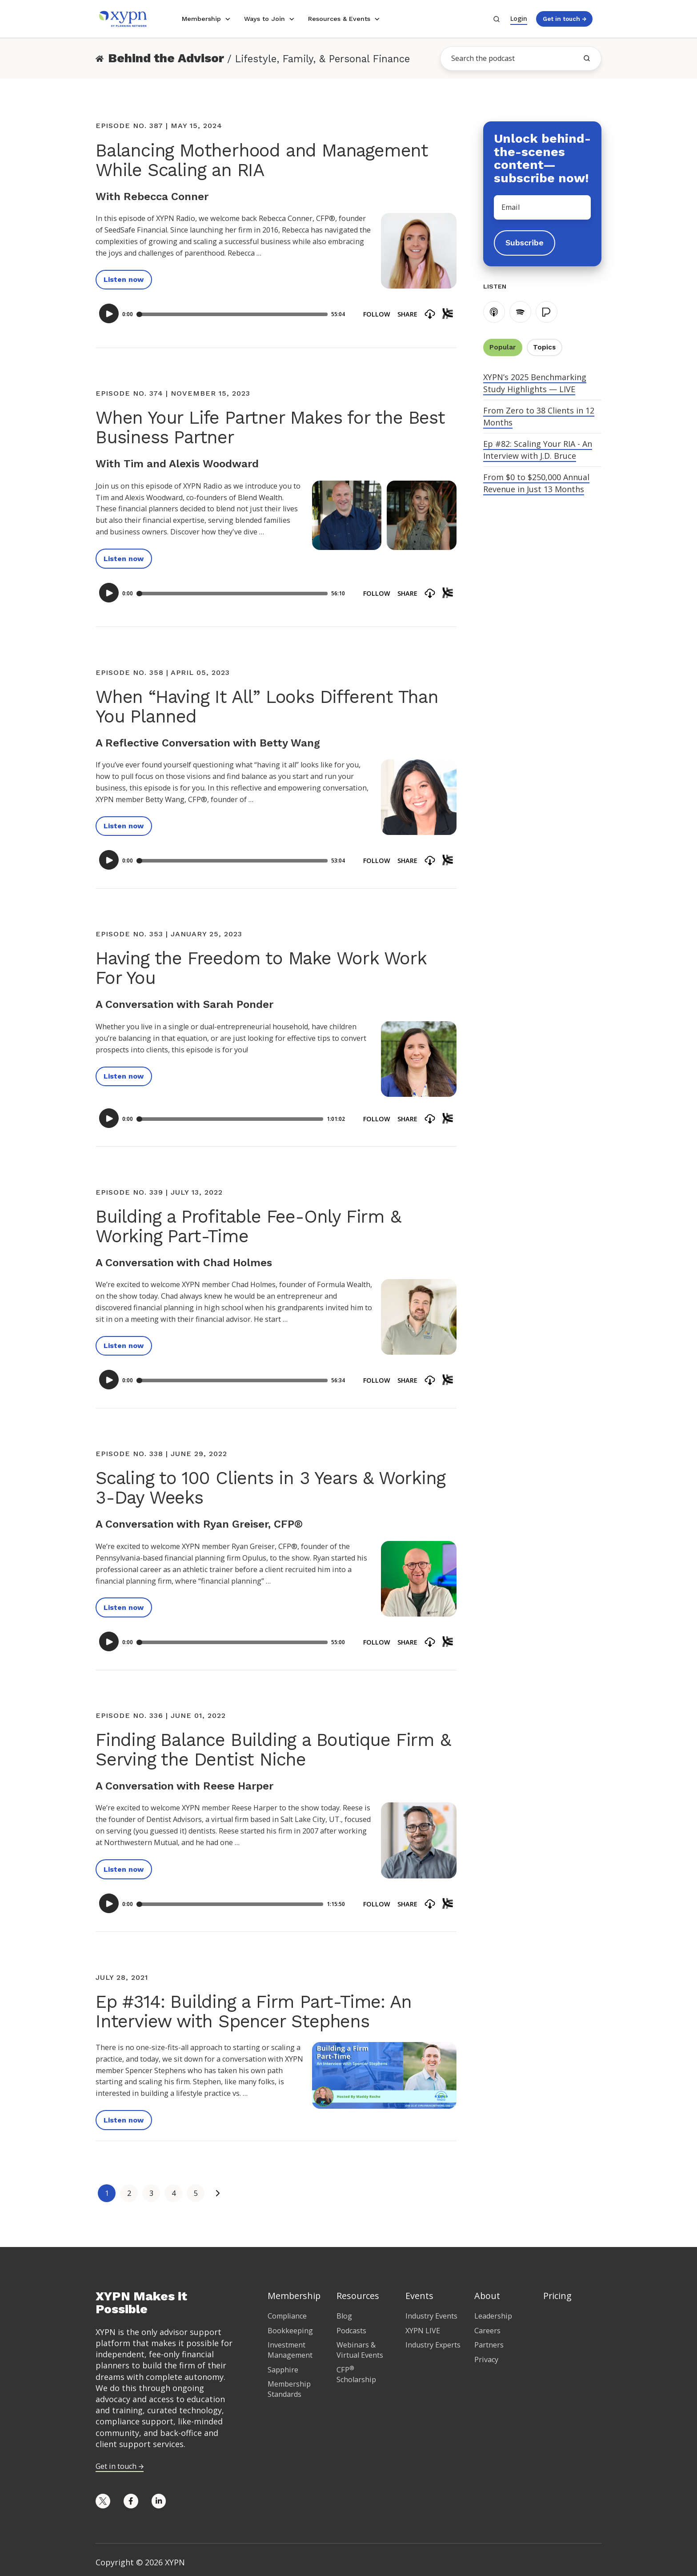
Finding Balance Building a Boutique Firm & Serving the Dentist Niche (273, 1749)
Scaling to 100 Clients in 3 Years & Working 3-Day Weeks (270, 1488)
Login (518, 18)
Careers (487, 2330)
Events (419, 2296)
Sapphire (283, 2370)
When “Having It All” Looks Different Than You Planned (267, 706)
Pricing (557, 2296)
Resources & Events (339, 18)
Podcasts (351, 2330)
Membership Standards (289, 2389)
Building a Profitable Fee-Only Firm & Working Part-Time (248, 1226)
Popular (502, 347)
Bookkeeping (290, 2330)
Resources (357, 2296)
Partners (489, 2345)
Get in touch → (564, 18)
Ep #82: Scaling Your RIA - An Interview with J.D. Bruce (537, 449)
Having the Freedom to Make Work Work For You (261, 968)
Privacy (486, 2359)
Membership (201, 18)
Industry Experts (433, 2345)
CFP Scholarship (356, 2375)
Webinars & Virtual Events (359, 2350)
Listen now (124, 279)
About (487, 2296)
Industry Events (431, 2316)
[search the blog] (587, 58)
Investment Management (290, 2350)
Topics (544, 347)
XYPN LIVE (422, 2330)
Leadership (493, 2316)
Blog (344, 2316)
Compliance (287, 2316)
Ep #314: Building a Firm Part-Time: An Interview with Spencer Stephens (253, 2011)
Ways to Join (264, 18)
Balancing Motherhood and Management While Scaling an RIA (262, 160)
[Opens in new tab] (103, 2501)
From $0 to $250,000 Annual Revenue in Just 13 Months (536, 483)
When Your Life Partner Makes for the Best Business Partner (270, 427)
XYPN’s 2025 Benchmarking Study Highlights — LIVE (534, 383)
